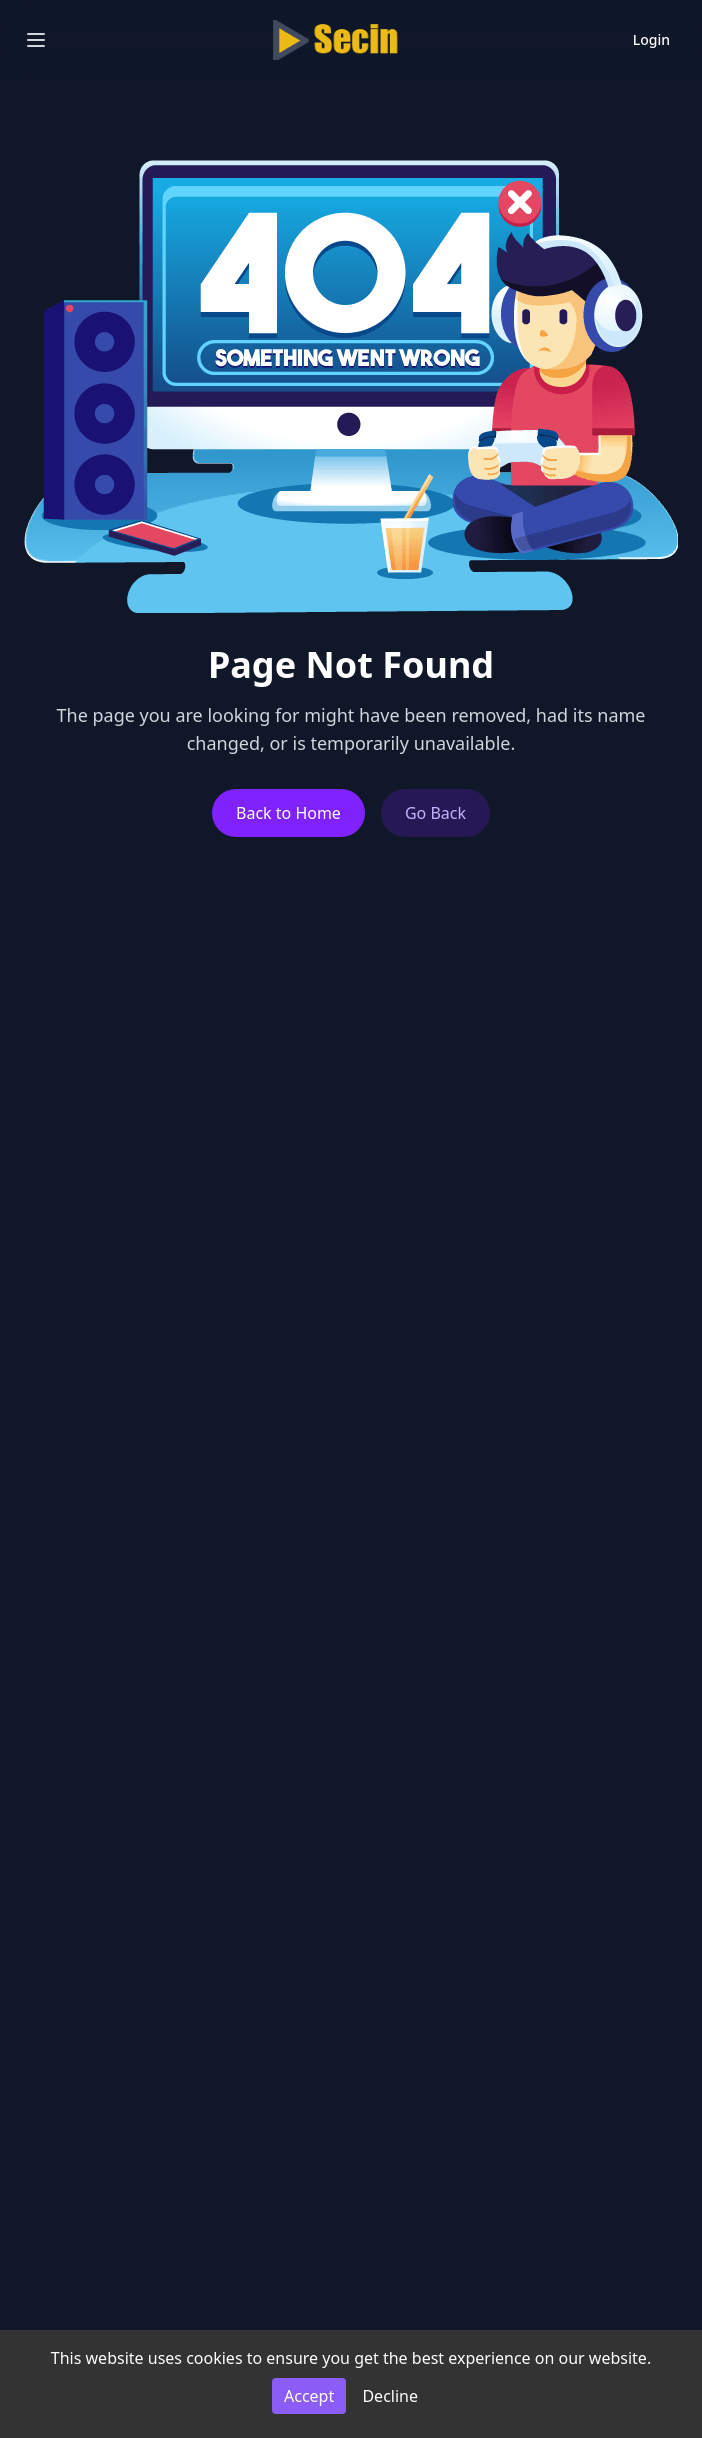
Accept (309, 2396)
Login (651, 39)
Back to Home (288, 813)
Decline (390, 2396)
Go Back (435, 813)
